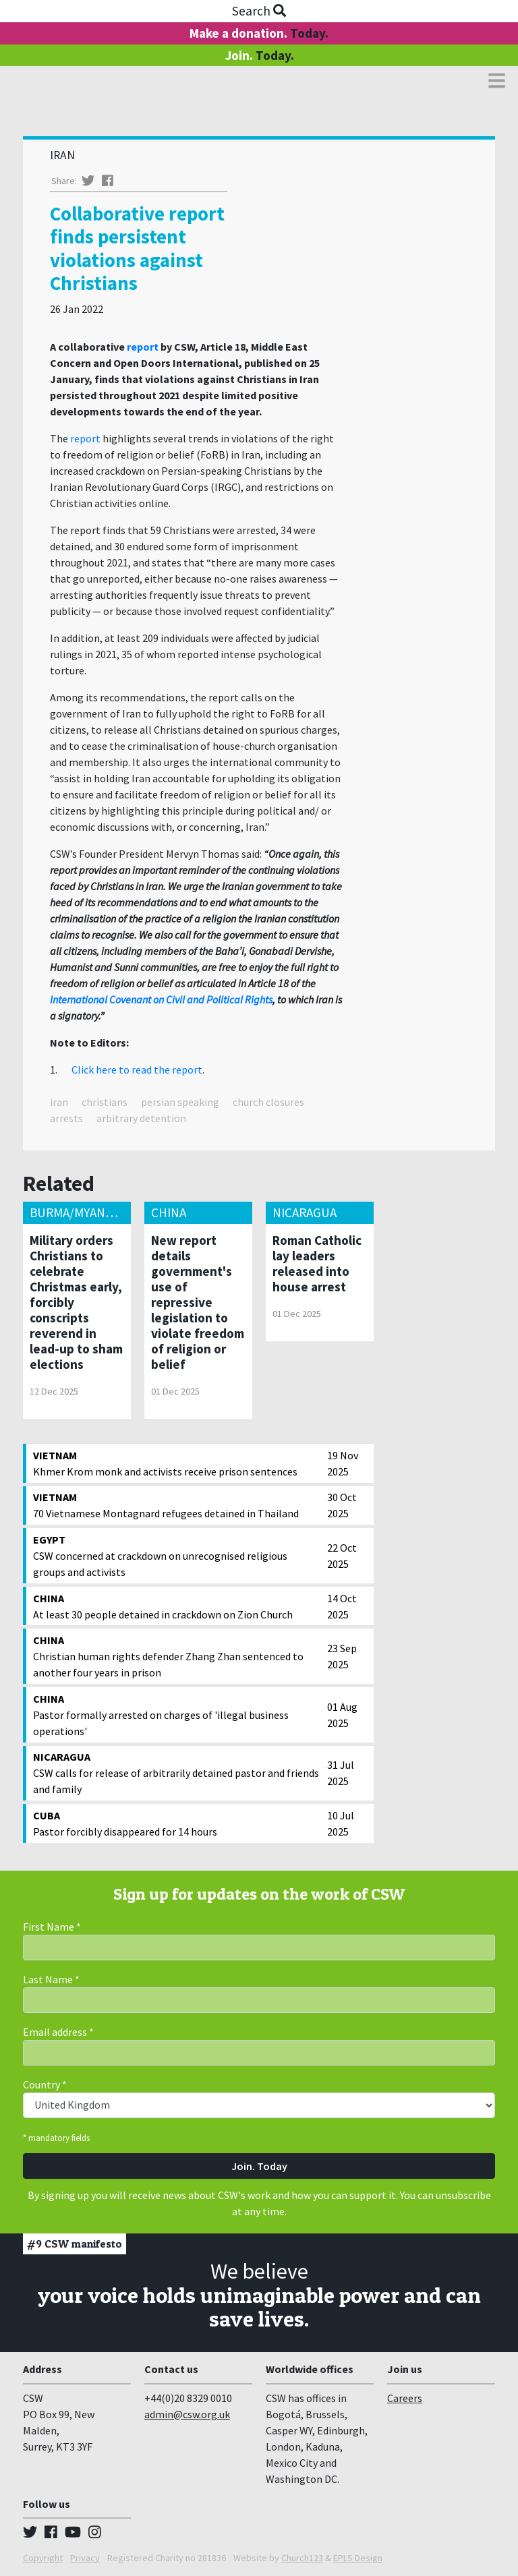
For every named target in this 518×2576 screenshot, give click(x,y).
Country (45, 2084)
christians (104, 1102)
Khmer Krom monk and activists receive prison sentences (176, 1462)
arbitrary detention (141, 1118)
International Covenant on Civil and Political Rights (161, 999)
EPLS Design (357, 2558)
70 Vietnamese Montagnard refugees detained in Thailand (176, 1504)
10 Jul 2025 (340, 1823)
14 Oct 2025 (342, 1606)
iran (59, 1102)
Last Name (51, 1979)
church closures (268, 1102)
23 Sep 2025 (342, 1656)
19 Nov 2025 (342, 1463)
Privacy (85, 2558)
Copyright (43, 2558)
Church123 (302, 2558)
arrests (66, 1118)
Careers (404, 2398)
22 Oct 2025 (342, 1556)
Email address (58, 2032)
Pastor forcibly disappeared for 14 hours (176, 1822)
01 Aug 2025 (342, 1715)
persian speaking (180, 1102)
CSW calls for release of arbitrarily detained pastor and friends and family (176, 1772)
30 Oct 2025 (342, 1505)
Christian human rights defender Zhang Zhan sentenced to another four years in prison (176, 1655)
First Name (52, 1926)
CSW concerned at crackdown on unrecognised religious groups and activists (176, 1555)
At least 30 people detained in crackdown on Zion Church (176, 1605)
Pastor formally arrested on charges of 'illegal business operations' (176, 1714)
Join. (259, 55)
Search (259, 11)
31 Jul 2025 (340, 1773)
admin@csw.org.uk (187, 2414)
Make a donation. (259, 33)
